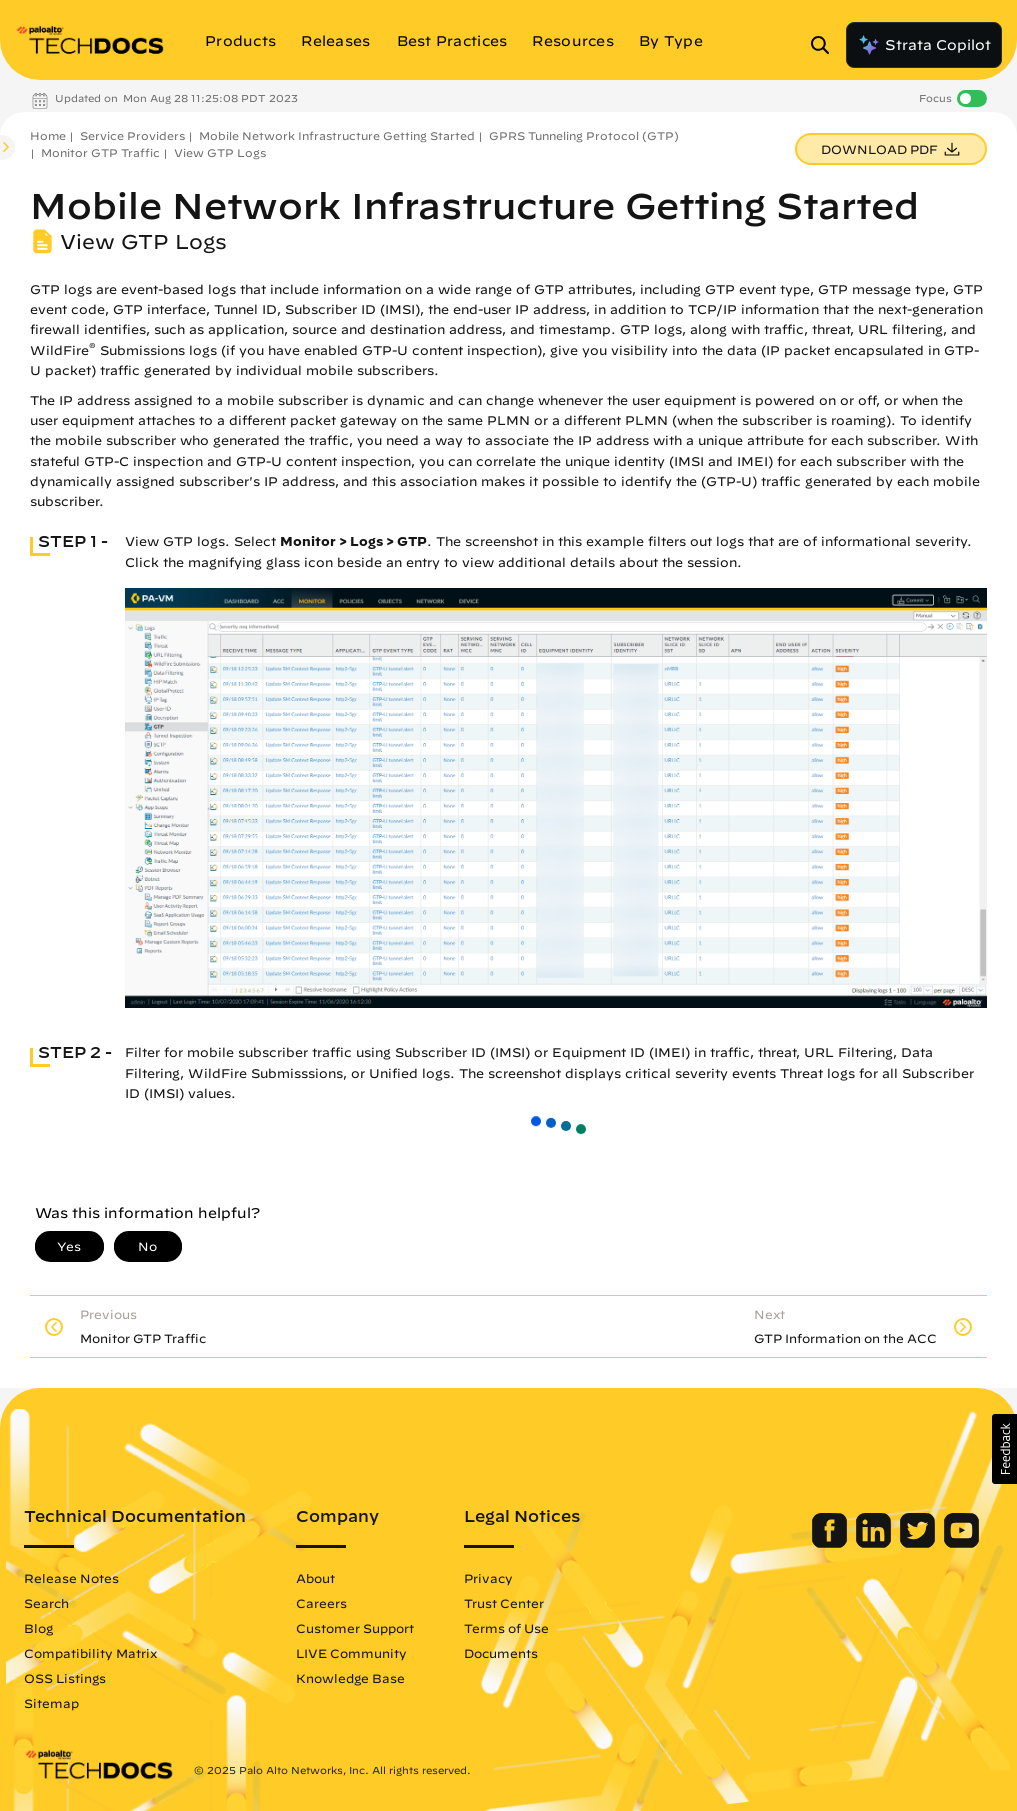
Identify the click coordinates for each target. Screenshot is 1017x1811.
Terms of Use (506, 1628)
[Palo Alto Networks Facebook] (831, 1543)
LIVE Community (351, 1653)
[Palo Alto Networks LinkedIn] (875, 1543)
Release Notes (71, 1578)
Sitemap (51, 1703)
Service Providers (132, 135)
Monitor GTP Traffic (100, 152)
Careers (321, 1603)
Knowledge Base (350, 1678)
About (315, 1578)
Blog (38, 1628)
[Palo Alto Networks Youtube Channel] (961, 1543)
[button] (1004, 1449)
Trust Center (504, 1603)
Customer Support (355, 1628)
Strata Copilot (924, 45)
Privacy (488, 1578)
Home (48, 135)
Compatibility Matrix (90, 1653)
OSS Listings (65, 1678)
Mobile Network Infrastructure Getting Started (337, 135)
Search (46, 1603)
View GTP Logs (220, 152)
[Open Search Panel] (826, 45)
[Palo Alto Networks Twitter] (919, 1543)
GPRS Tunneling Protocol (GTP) (584, 135)
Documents (501, 1653)
